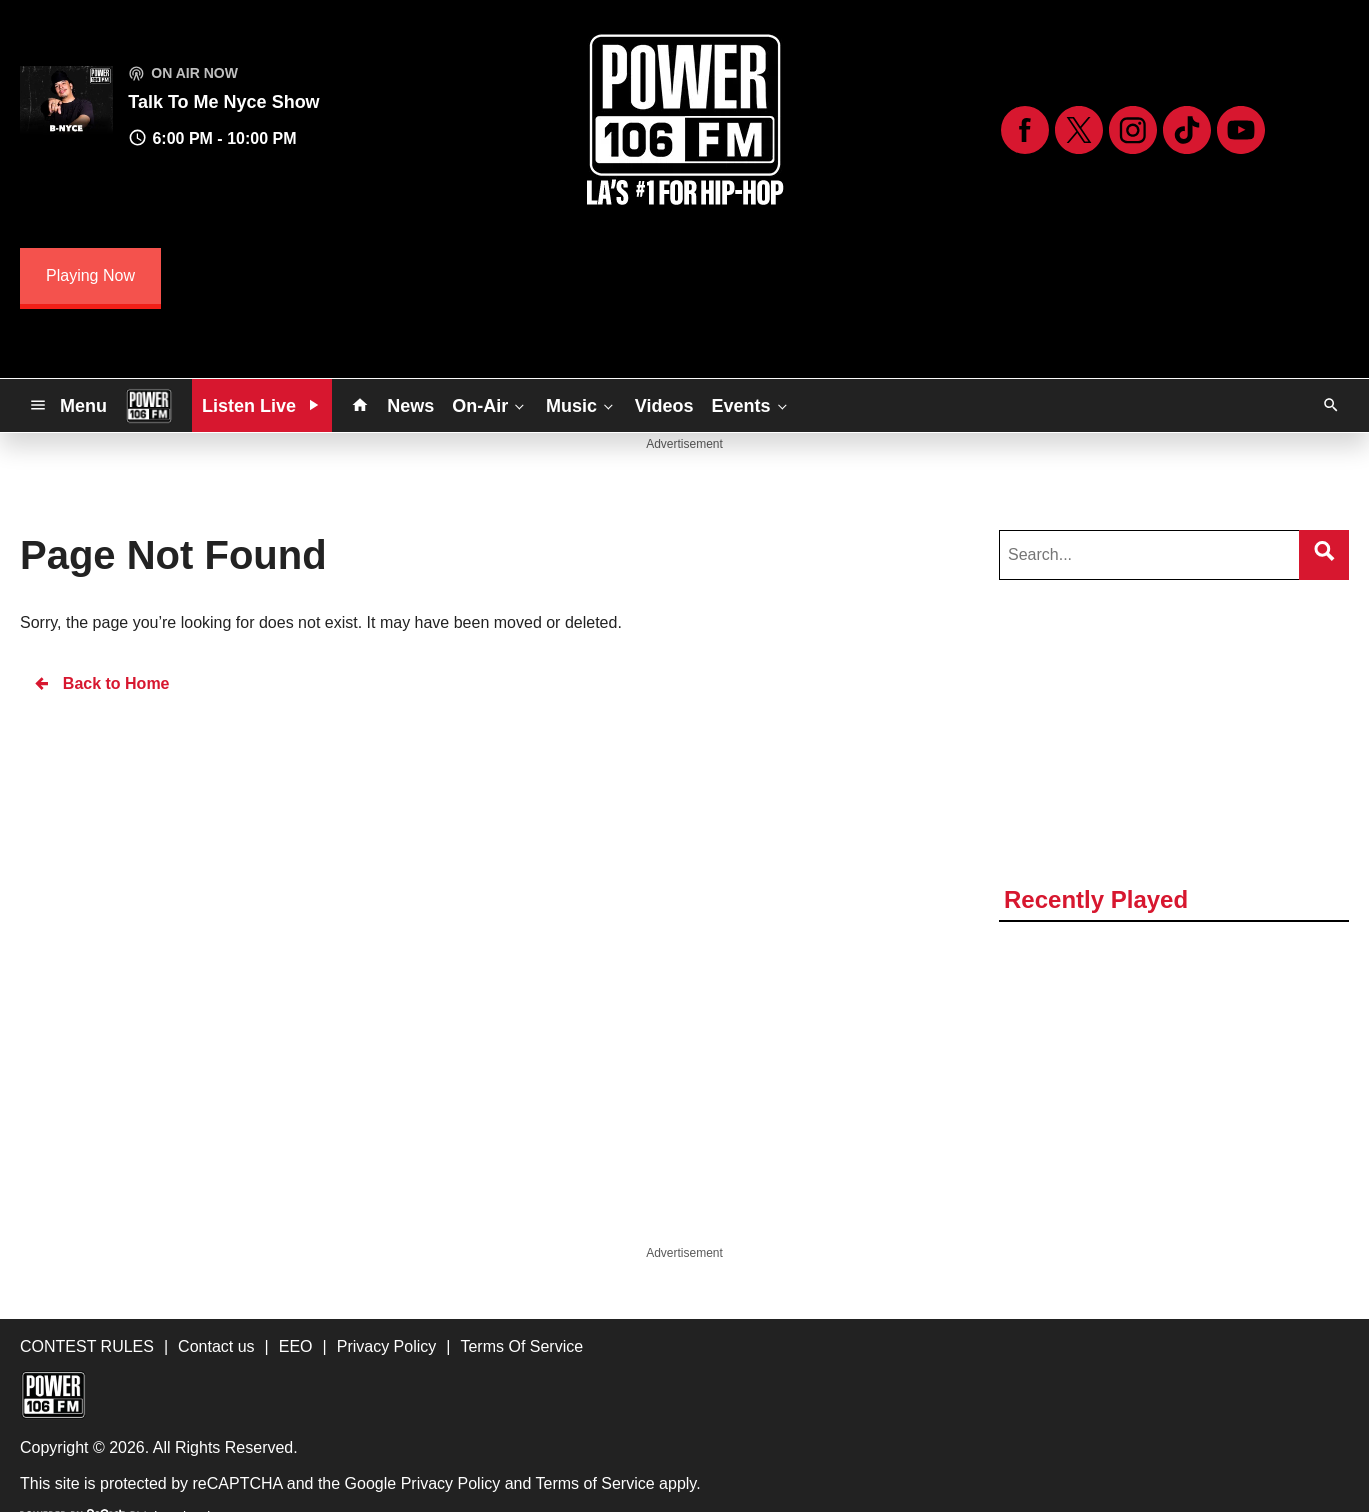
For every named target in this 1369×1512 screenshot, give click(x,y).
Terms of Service (595, 1483)
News (410, 406)
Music (581, 405)
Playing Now (90, 275)
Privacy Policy (451, 1483)
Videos (664, 406)
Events (751, 405)
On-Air (490, 405)
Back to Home (101, 683)
